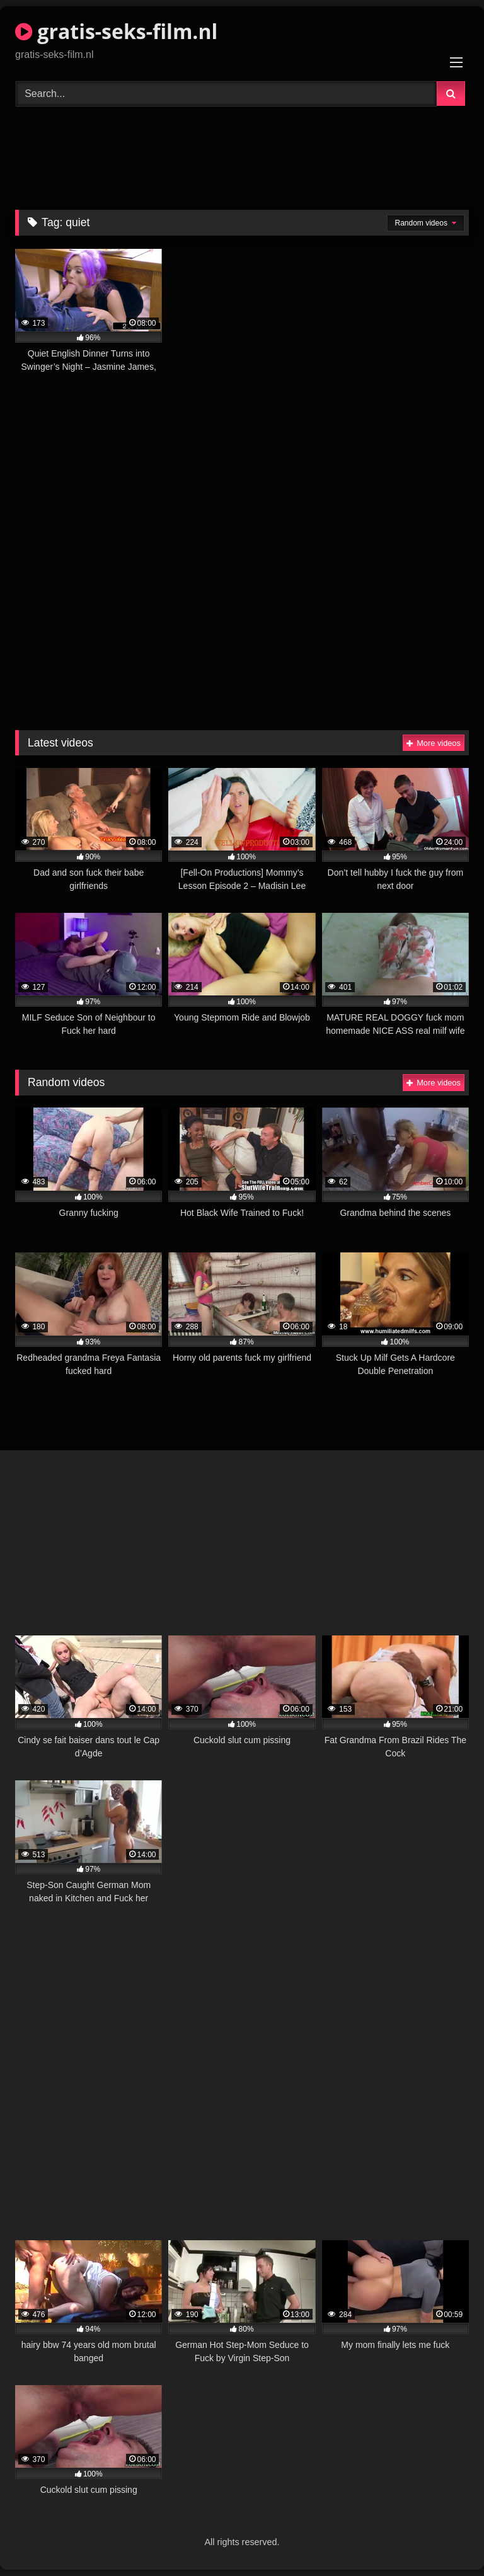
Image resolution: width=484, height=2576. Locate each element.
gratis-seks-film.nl (116, 31)
